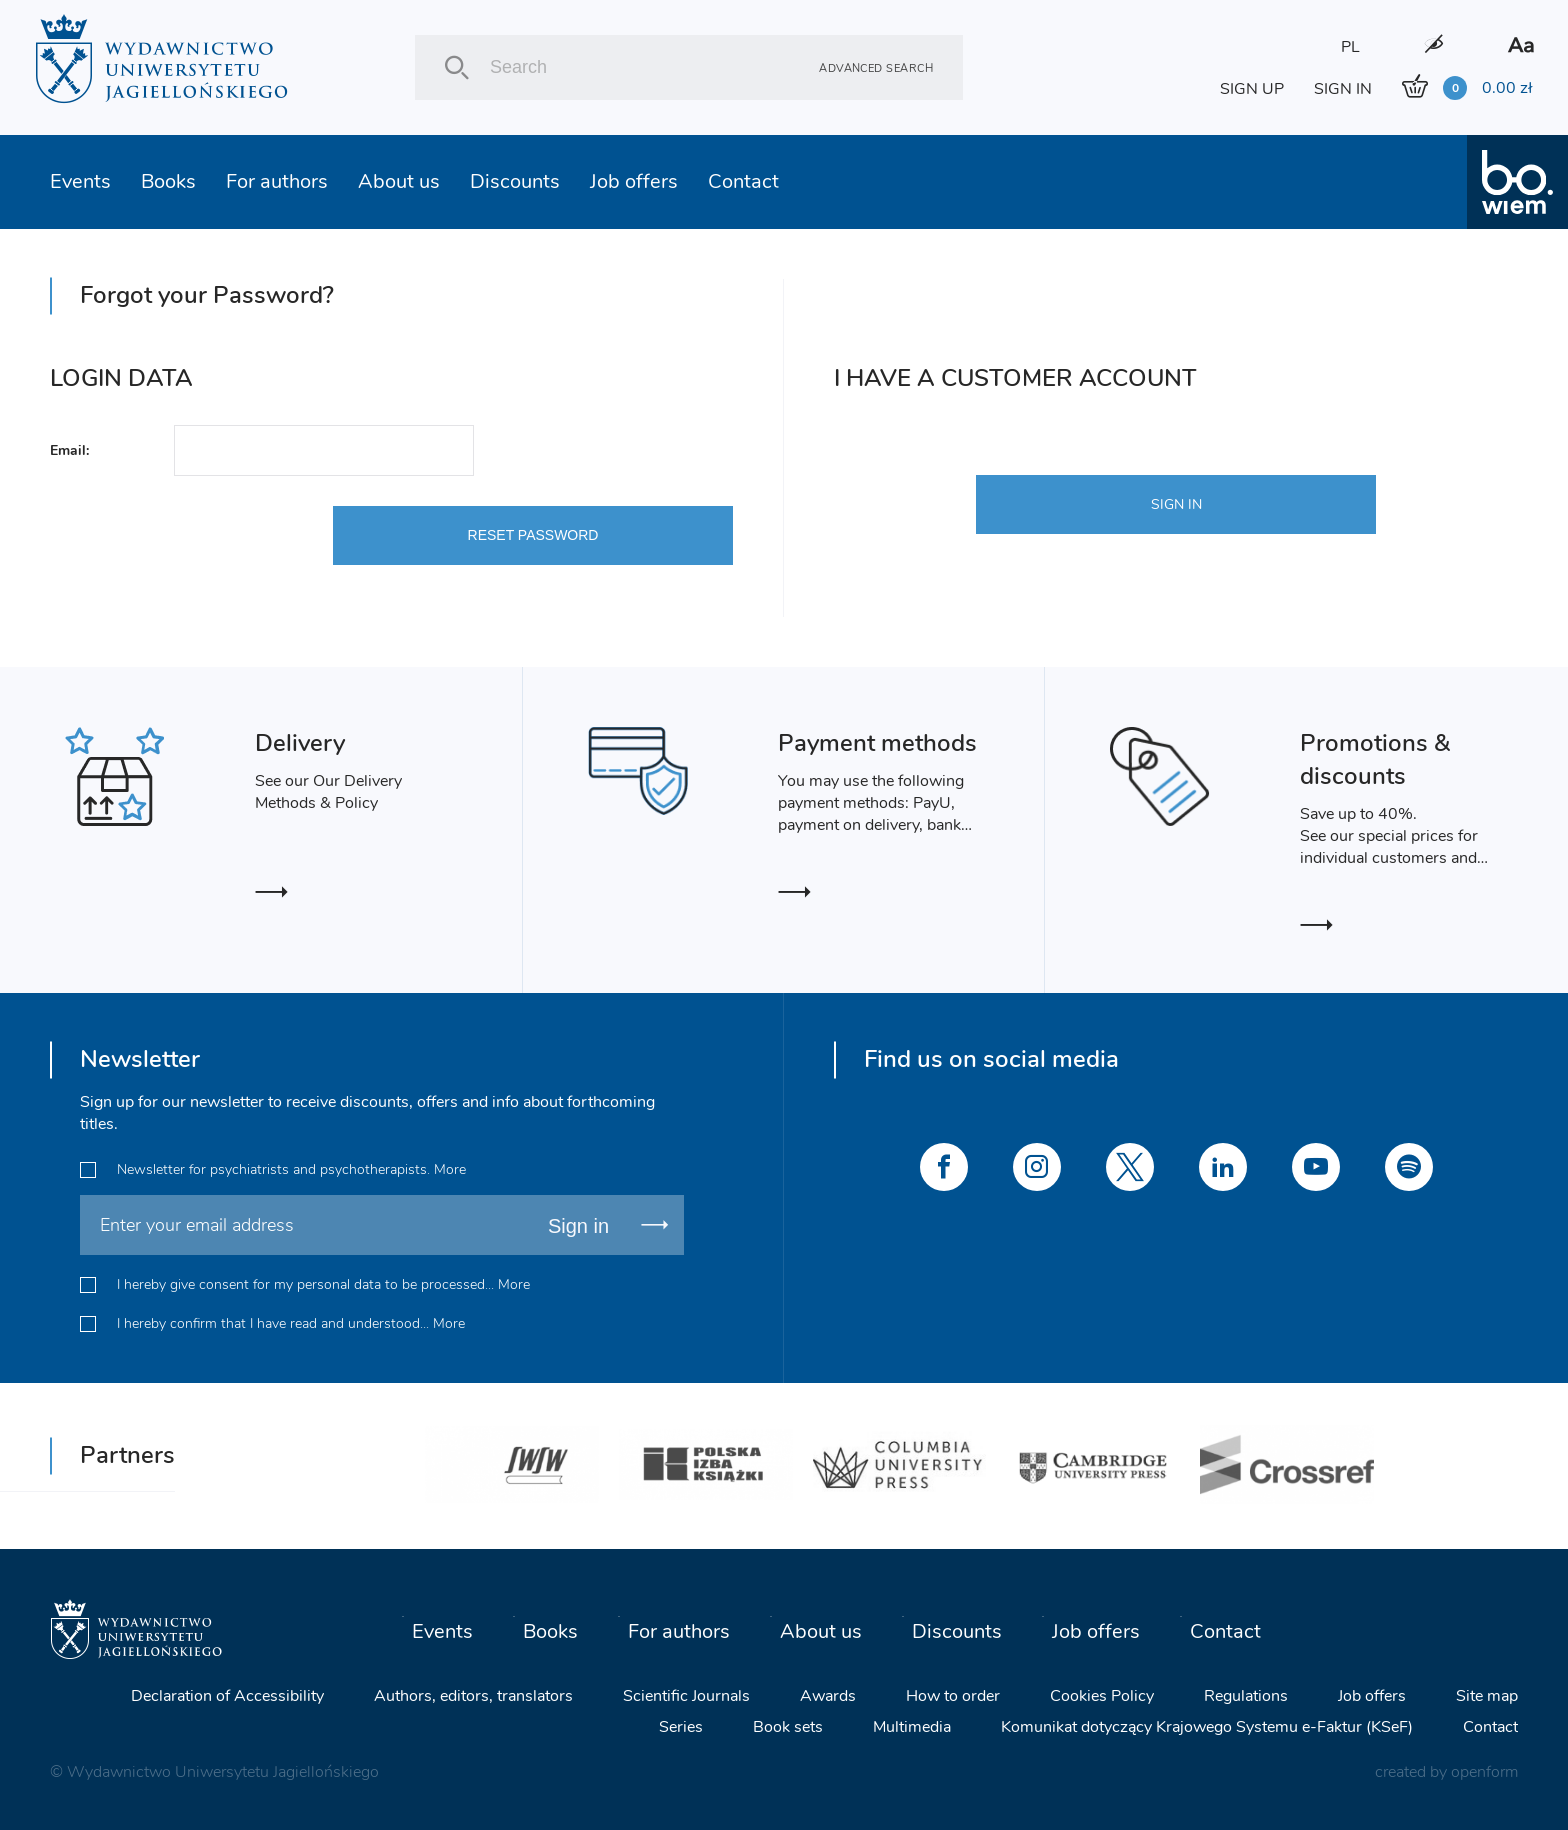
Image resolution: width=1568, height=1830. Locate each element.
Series (681, 1727)
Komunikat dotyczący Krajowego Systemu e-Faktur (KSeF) (1207, 1727)
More (450, 1169)
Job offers (634, 181)
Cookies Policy (1102, 1696)
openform (1484, 1772)
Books (168, 181)
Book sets (788, 1727)
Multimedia (912, 1727)
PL (1350, 47)
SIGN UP (1252, 89)
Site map (1487, 1696)
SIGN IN (1343, 89)
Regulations (1246, 1696)
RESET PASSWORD (533, 535)
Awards (828, 1696)
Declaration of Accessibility (227, 1696)
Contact (743, 181)
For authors (277, 181)
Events (80, 181)
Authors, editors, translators (473, 1696)
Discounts (515, 181)
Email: (69, 450)
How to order (953, 1696)
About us (399, 181)
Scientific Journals (686, 1696)
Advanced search (876, 67)
